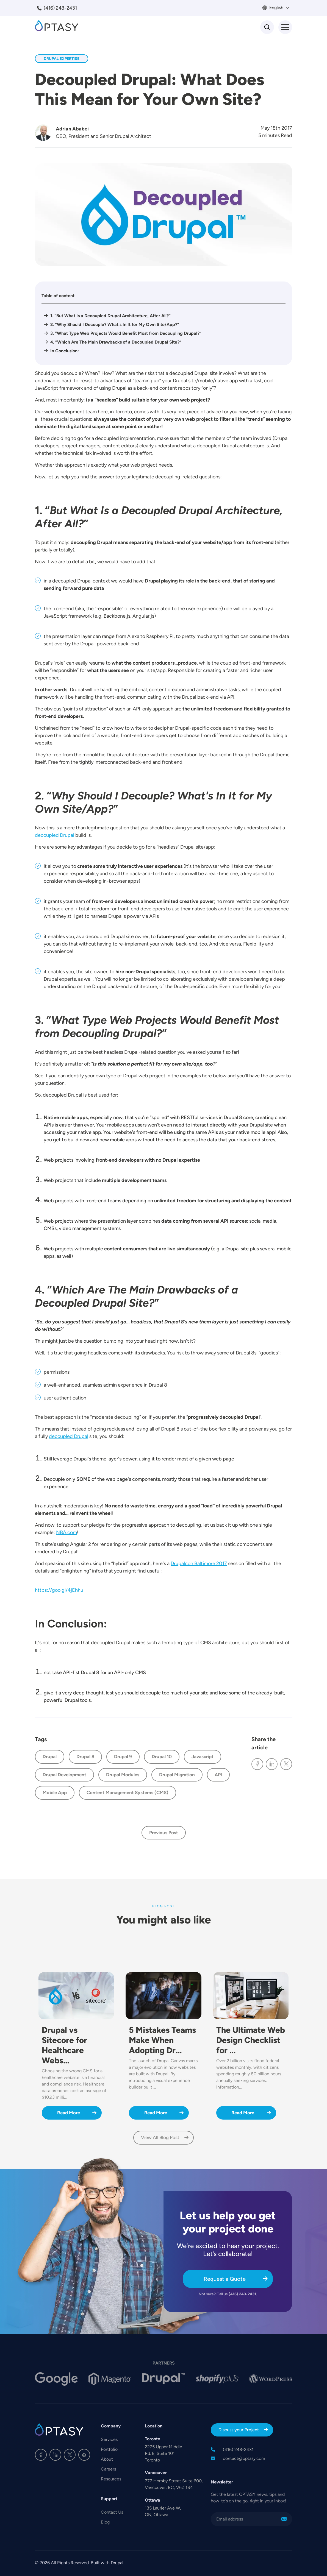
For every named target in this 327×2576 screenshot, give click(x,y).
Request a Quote (225, 2279)
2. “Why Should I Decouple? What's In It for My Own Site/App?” (114, 324)
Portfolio (109, 2449)
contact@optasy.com (244, 2458)
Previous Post (163, 1832)
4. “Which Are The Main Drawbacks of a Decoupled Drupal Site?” (115, 342)
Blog (105, 2522)
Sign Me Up (283, 2519)
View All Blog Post (160, 2137)
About (107, 2459)
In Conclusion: (64, 350)
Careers (108, 2469)
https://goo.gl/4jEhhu (59, 1590)
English (275, 7)
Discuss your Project (238, 2429)
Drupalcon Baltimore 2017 (199, 1563)
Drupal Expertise (61, 58)
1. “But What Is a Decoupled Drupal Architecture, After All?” (110, 315)
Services (109, 2439)
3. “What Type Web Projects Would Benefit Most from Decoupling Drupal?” (125, 333)
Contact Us (112, 2512)
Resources (111, 2479)
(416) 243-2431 (60, 8)
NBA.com (66, 1532)
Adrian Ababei (72, 129)
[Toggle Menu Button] (285, 27)
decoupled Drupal (54, 835)
